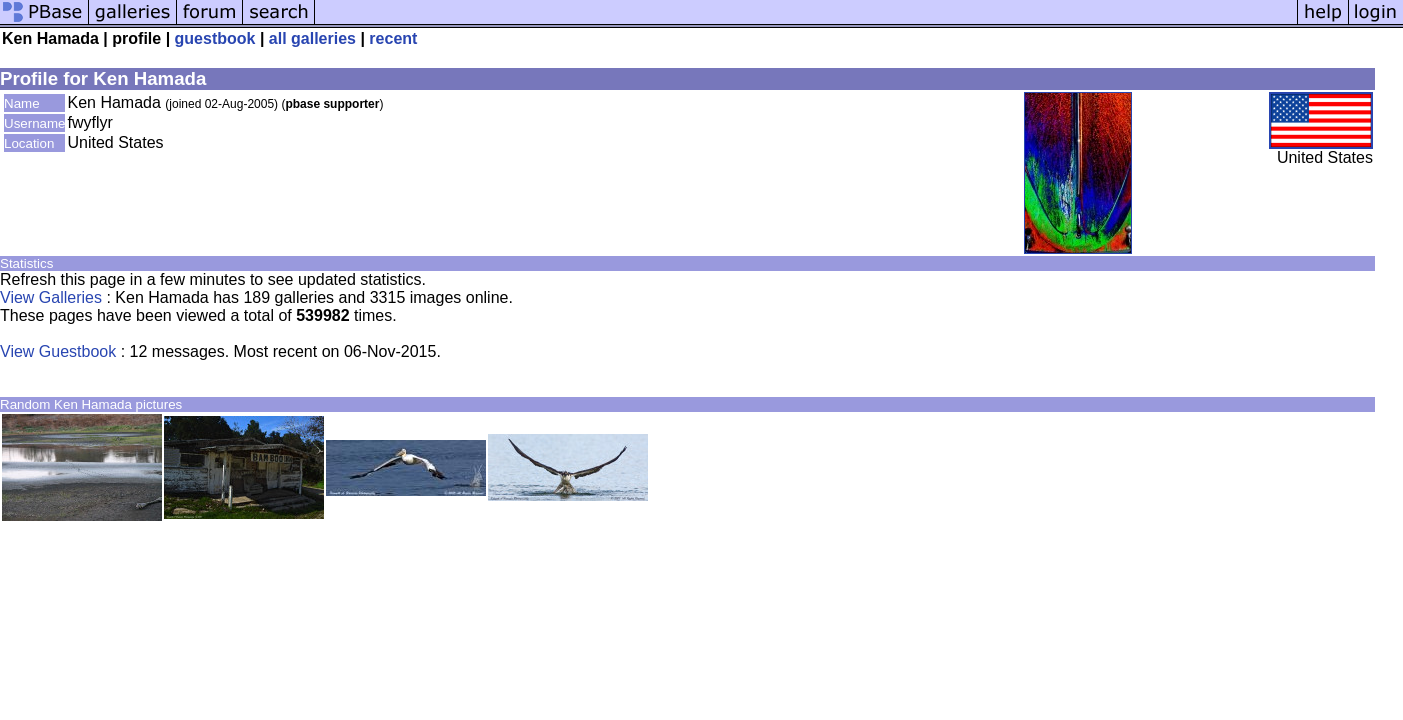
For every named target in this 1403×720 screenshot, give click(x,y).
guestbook (215, 38)
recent (393, 38)
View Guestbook (58, 351)
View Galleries (51, 297)
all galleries (312, 38)
